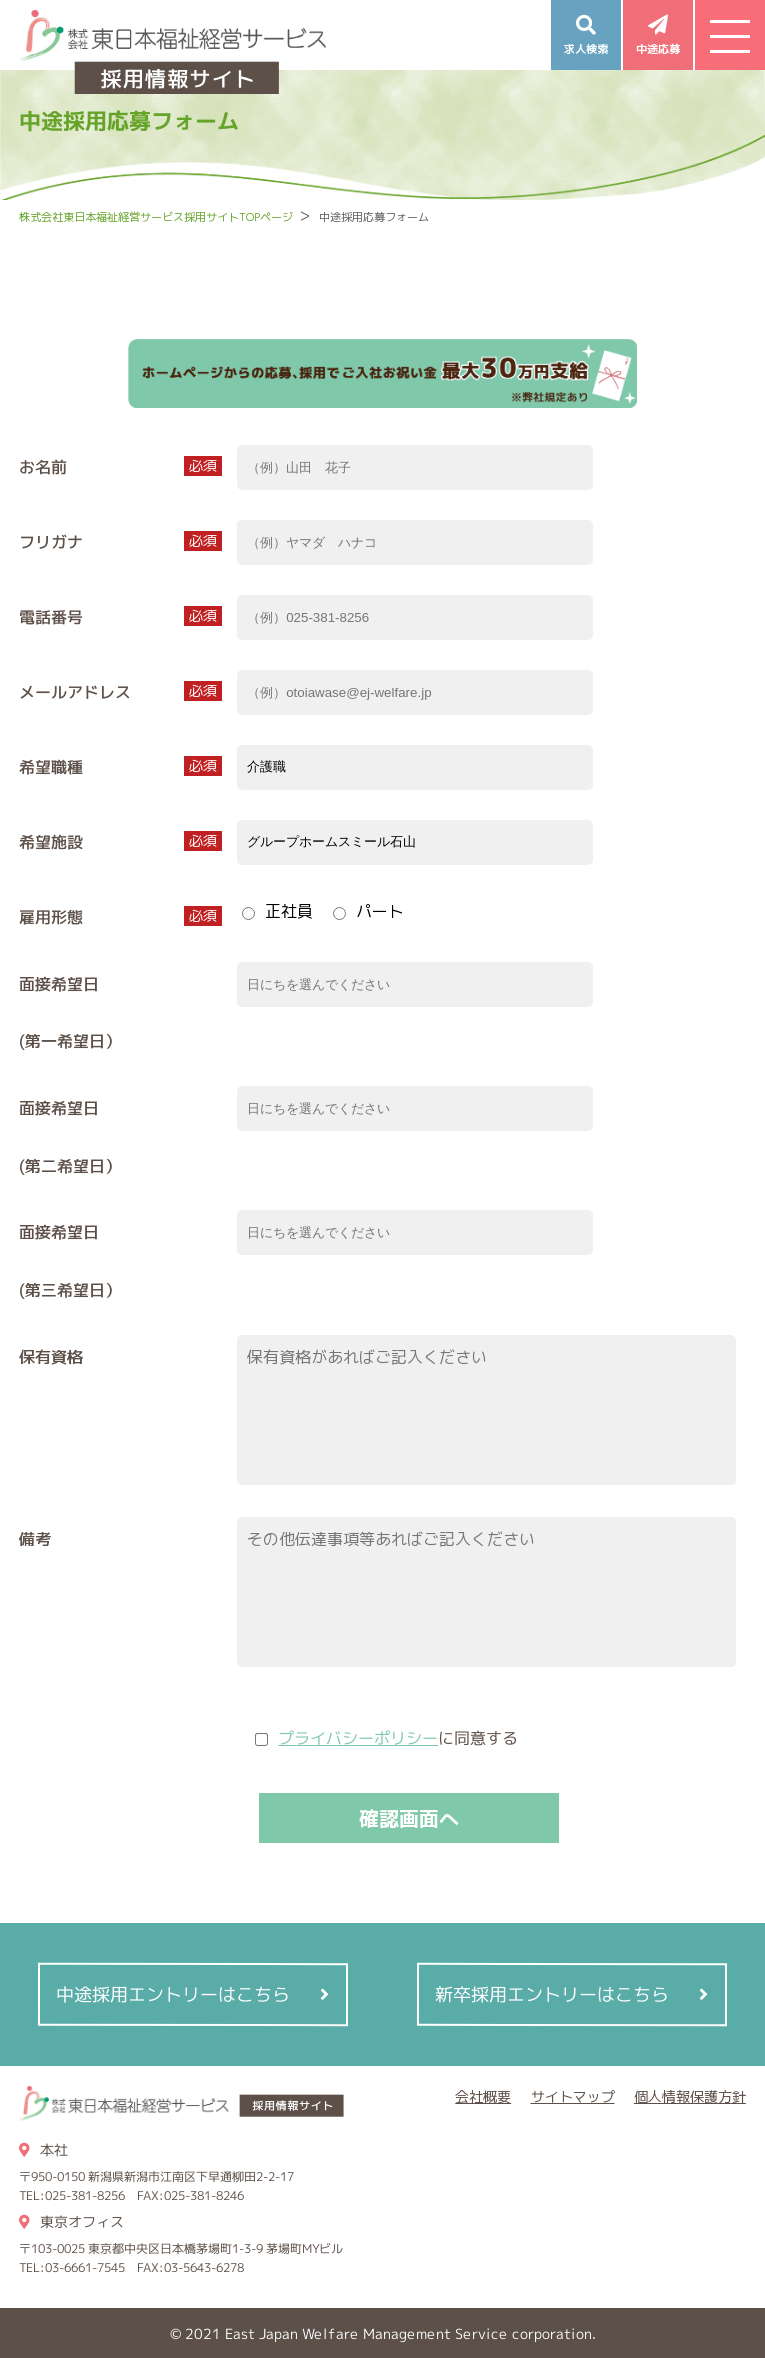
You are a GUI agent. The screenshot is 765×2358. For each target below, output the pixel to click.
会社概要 (483, 2096)
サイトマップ (573, 2096)
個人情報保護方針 (690, 2096)
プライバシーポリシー (358, 1738)
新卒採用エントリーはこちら (552, 1994)
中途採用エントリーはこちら (174, 1994)
